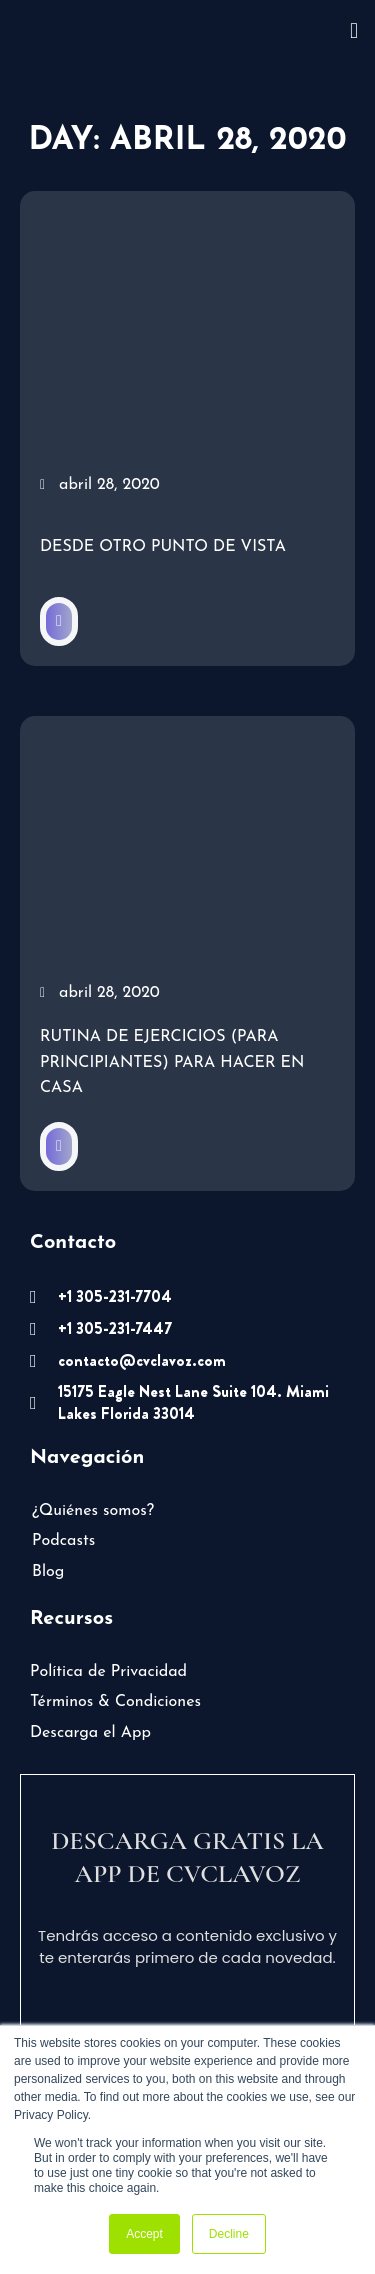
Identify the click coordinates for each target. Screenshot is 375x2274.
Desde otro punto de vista (163, 547)
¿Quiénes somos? (93, 1511)
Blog (48, 1572)
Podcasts (63, 1541)
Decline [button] (229, 2234)
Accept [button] (144, 2234)
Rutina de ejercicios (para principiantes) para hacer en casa (172, 1062)
